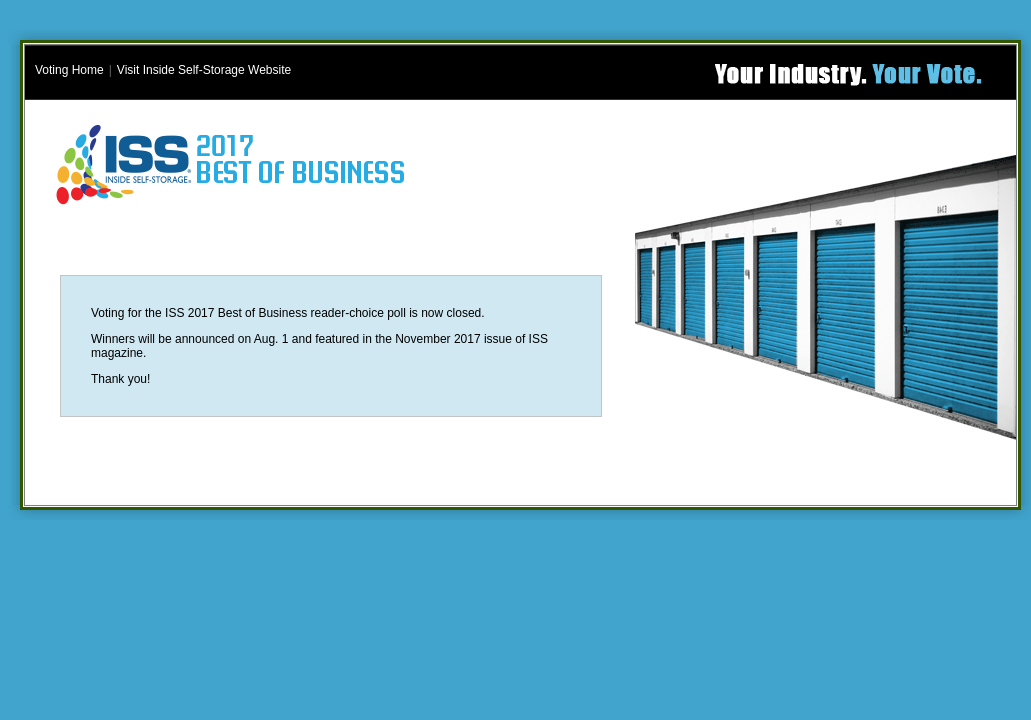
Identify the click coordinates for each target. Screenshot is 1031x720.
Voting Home (69, 70)
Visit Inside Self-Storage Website (204, 70)
